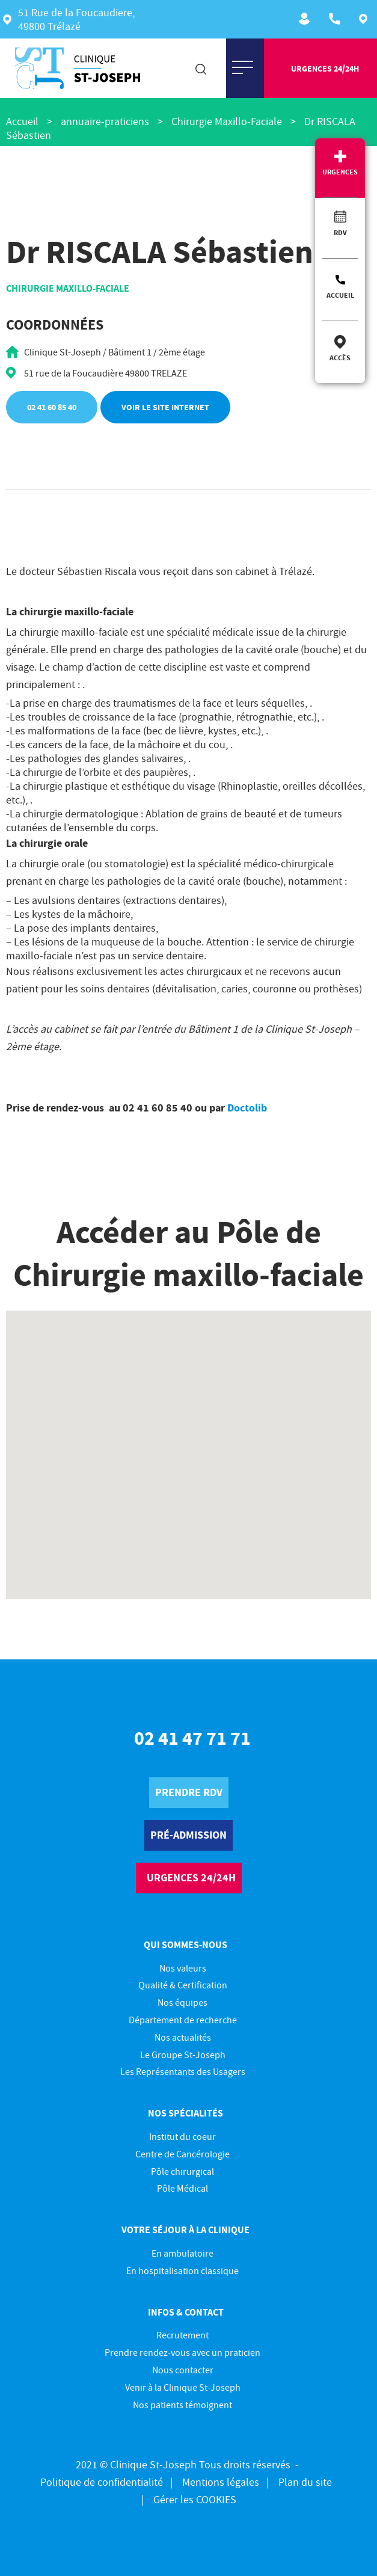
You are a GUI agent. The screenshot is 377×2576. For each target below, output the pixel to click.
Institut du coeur (182, 2136)
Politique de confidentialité (101, 2482)
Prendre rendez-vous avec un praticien (182, 2352)
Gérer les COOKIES (194, 2499)
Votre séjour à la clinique (185, 2230)
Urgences (340, 171)
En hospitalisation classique (182, 2270)
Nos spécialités (185, 2113)
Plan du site (305, 2482)
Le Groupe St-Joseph (182, 2055)
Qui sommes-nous (185, 1944)
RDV (340, 232)
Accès (340, 357)
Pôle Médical (182, 2188)
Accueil (340, 295)
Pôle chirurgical (182, 2171)
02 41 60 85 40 (51, 407)
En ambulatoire (182, 2253)
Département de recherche (183, 2020)
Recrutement (306, 19)
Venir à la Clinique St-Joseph (183, 2387)
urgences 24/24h (325, 68)
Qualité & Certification (182, 1985)
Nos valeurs (182, 1968)
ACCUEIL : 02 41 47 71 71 (336, 19)
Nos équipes (182, 2002)
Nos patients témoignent (182, 2405)
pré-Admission (188, 1835)
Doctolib (247, 1107)
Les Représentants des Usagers (182, 2071)
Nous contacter (182, 2370)
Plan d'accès (366, 19)
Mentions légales (220, 2482)
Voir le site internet (165, 407)
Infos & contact (186, 2312)
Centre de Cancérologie (182, 2154)
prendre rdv (188, 1792)
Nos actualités (183, 2037)
